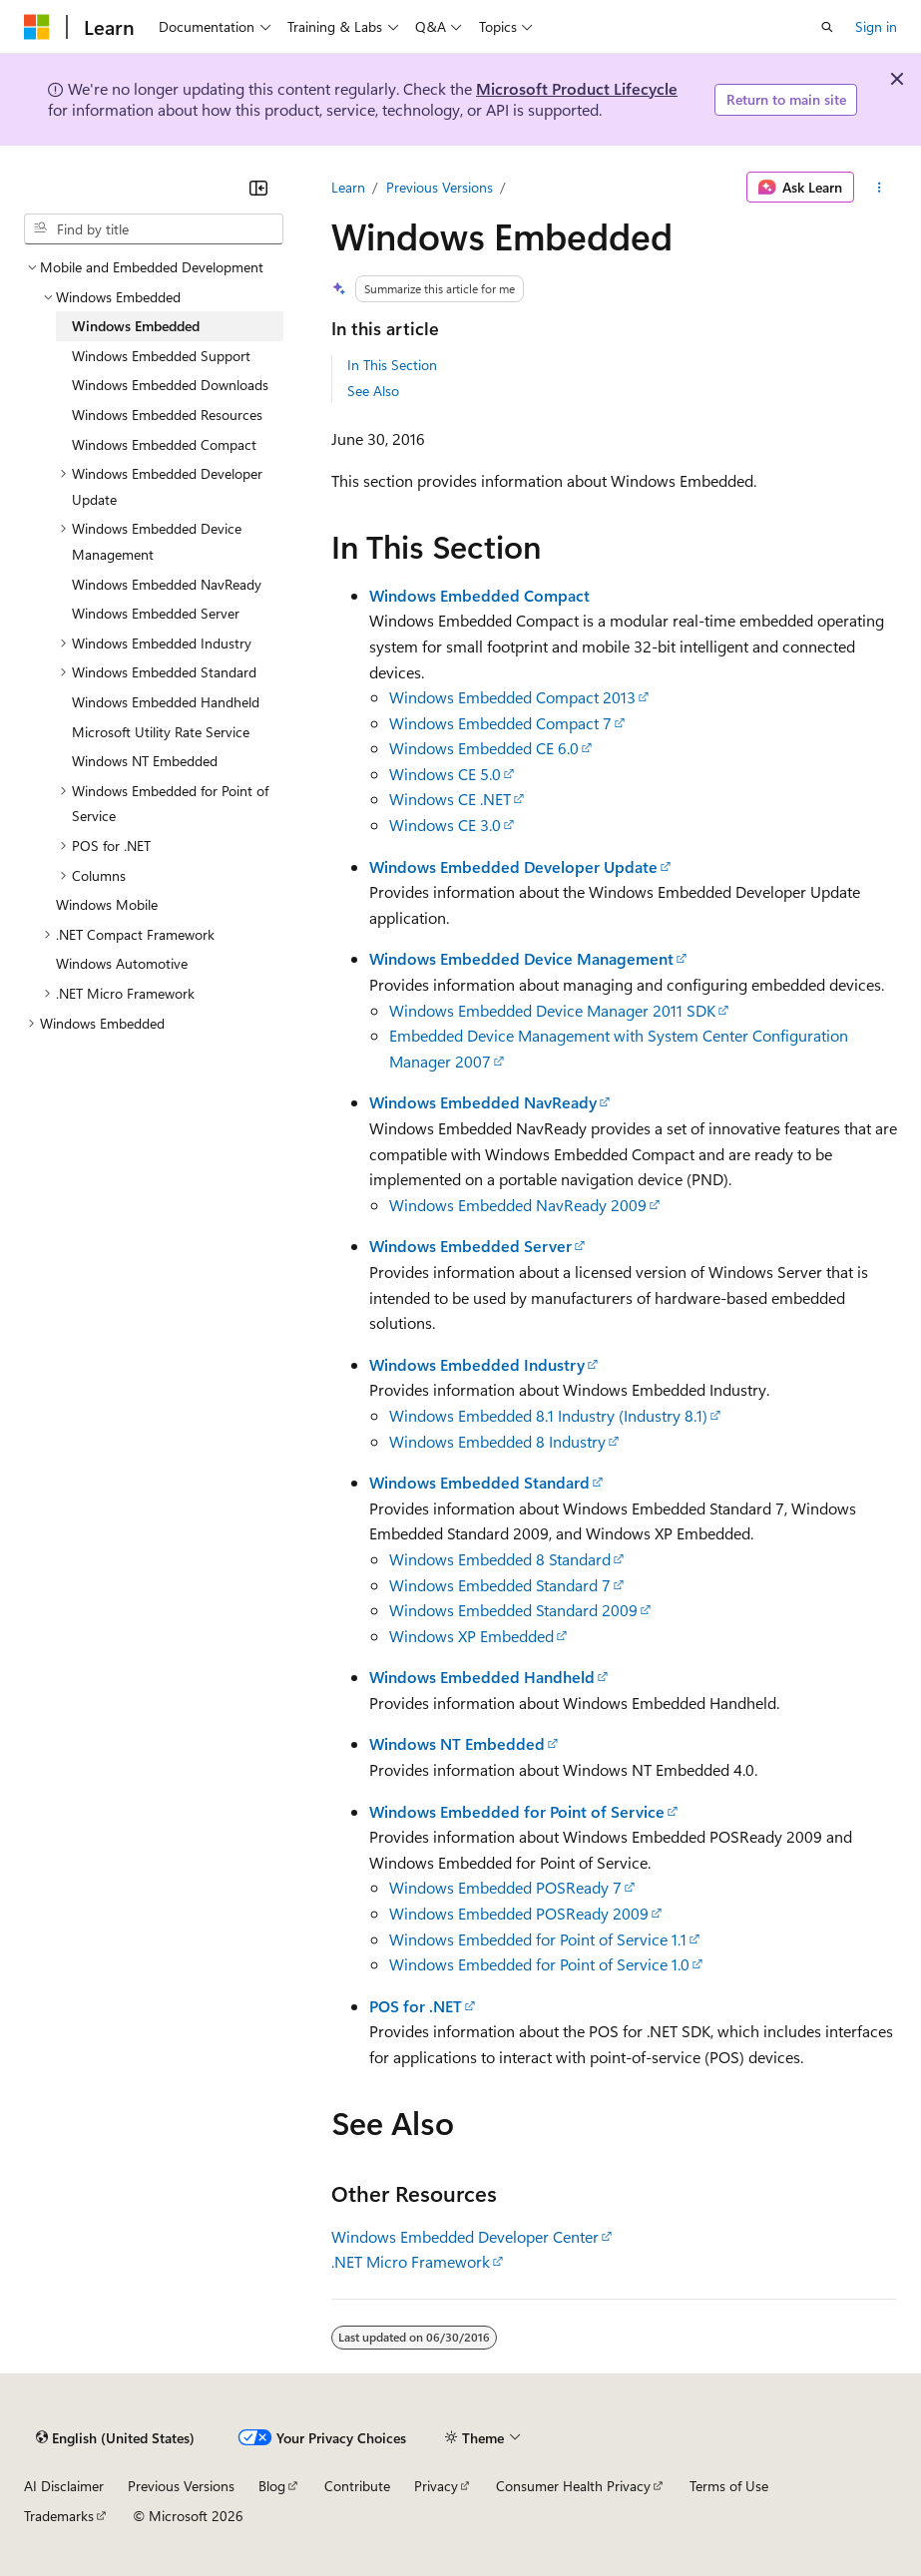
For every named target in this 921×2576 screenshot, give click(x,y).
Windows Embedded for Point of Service (517, 1811)
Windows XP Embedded (471, 1635)
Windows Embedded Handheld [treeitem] (165, 701)
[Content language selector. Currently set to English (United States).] (115, 2438)
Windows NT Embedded (457, 1743)
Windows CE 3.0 (445, 824)
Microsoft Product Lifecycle (577, 88)
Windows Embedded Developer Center (465, 2236)
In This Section (392, 364)
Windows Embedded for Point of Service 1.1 (538, 1939)
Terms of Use (729, 2485)
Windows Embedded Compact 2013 (512, 696)
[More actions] (879, 188)
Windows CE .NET (450, 798)
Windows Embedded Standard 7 (500, 1584)
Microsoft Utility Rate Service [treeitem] (160, 731)
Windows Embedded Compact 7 (500, 722)
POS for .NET (415, 2005)
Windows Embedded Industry (477, 1364)
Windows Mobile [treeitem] (107, 904)
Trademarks (59, 2515)
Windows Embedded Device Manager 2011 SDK (552, 1010)
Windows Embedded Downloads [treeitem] (170, 384)
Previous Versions (439, 187)
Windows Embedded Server (470, 1245)
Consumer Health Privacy (573, 2485)
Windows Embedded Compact (479, 595)
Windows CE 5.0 (445, 773)
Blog (271, 2485)
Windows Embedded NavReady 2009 (518, 1204)
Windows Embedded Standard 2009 (513, 1609)
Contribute (357, 2485)
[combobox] (153, 229)
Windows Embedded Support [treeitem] (161, 355)
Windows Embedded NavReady (483, 1101)
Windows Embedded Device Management (521, 958)
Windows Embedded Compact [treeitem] (164, 444)
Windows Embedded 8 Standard (500, 1558)
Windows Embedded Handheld (482, 1676)
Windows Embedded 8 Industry (497, 1441)
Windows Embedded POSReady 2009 (519, 1913)
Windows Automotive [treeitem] (122, 963)
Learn (348, 187)
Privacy (436, 2485)
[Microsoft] (37, 27)
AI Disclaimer (64, 2485)
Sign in (876, 26)
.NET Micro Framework (410, 2261)
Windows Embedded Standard (479, 1482)
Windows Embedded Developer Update (513, 866)
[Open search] (827, 27)
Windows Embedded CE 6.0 (484, 747)
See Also (373, 390)
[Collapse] (258, 188)
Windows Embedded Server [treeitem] (155, 613)
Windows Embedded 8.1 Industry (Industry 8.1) (548, 1415)
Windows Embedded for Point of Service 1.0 (539, 1963)
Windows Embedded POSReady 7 (505, 1887)
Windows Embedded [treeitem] (136, 325)
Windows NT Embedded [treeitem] (145, 760)
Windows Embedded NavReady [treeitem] (166, 584)
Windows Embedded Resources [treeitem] (167, 414)
